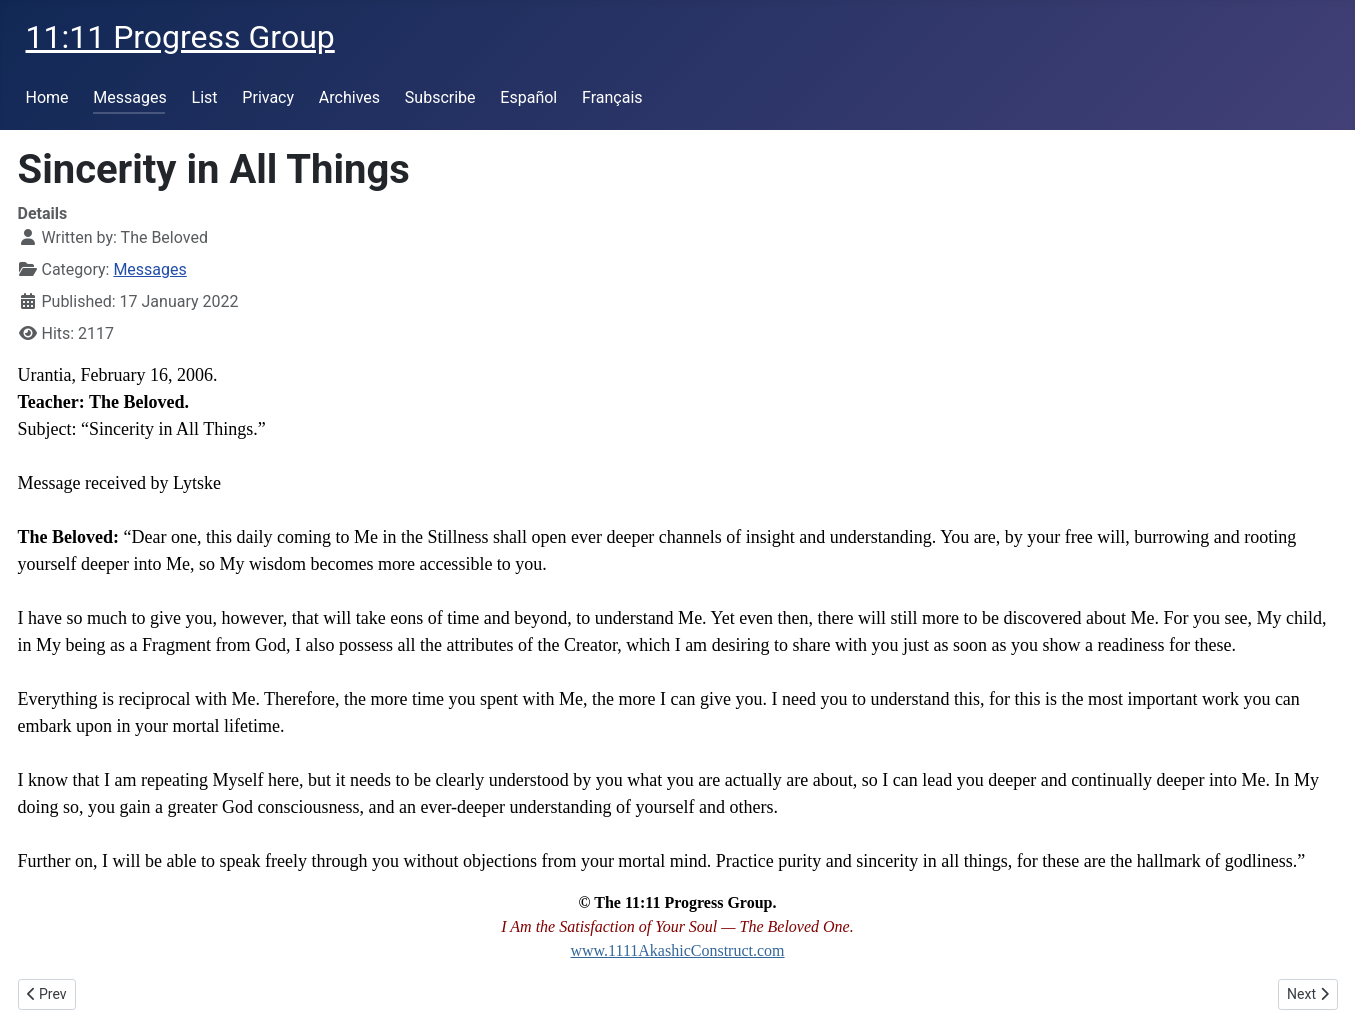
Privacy (268, 97)
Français (612, 97)
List (205, 97)
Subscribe (440, 97)
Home (47, 97)
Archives (349, 97)
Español (528, 97)
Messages (129, 97)
